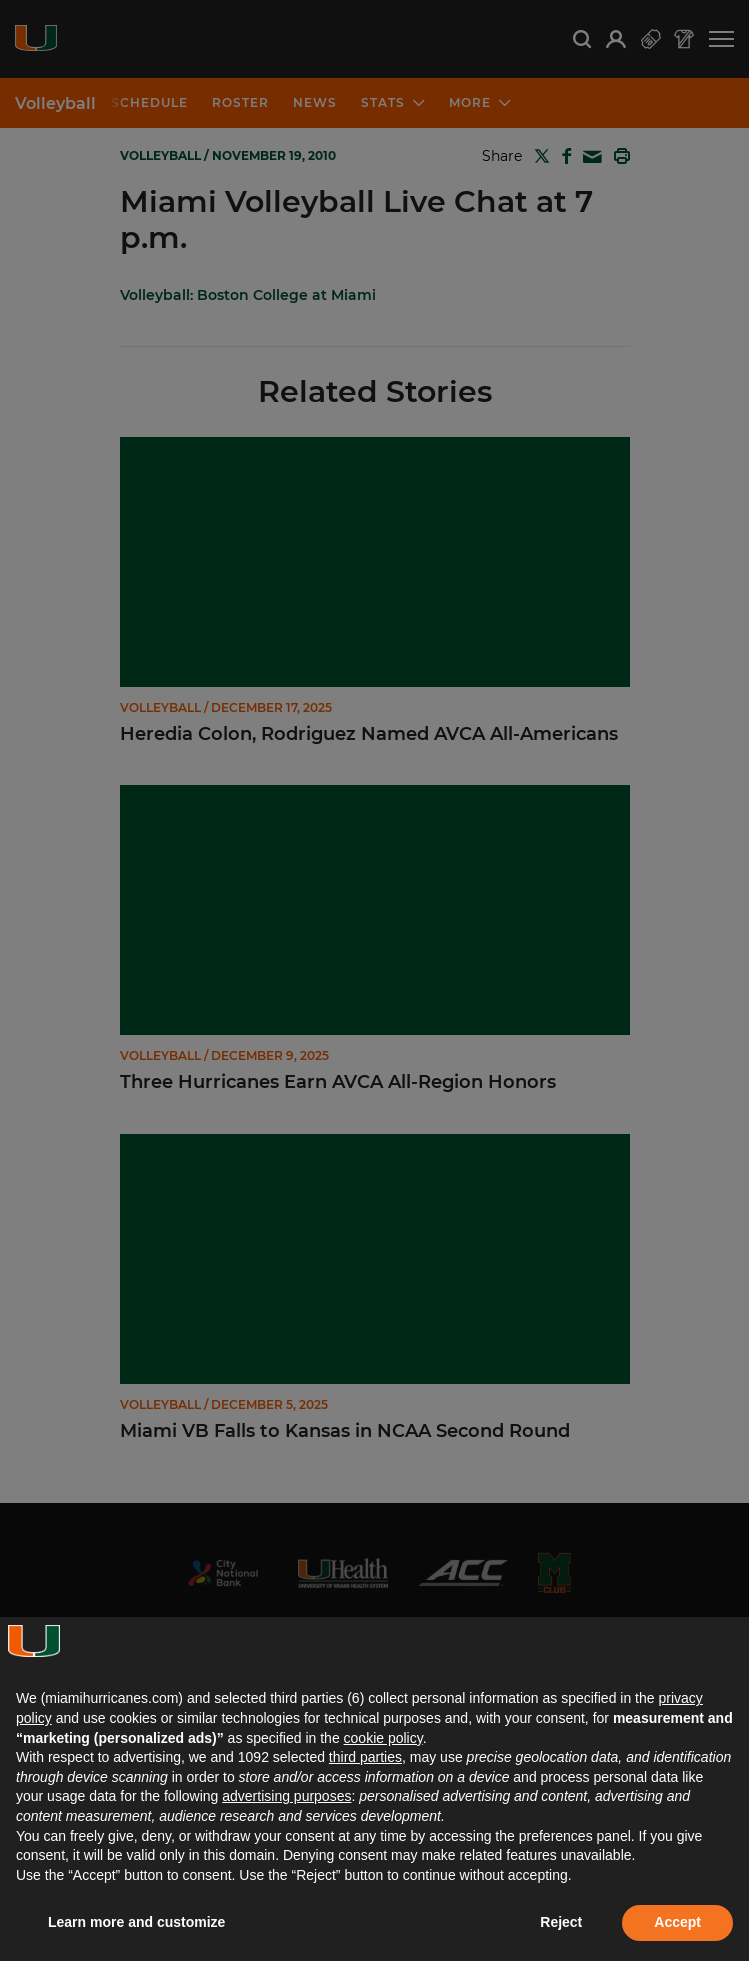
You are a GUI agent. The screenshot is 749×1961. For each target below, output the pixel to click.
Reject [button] (561, 1922)
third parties (365, 1757)
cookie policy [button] (383, 1738)
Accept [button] (677, 1922)
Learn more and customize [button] (136, 1922)
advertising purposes (286, 1796)
